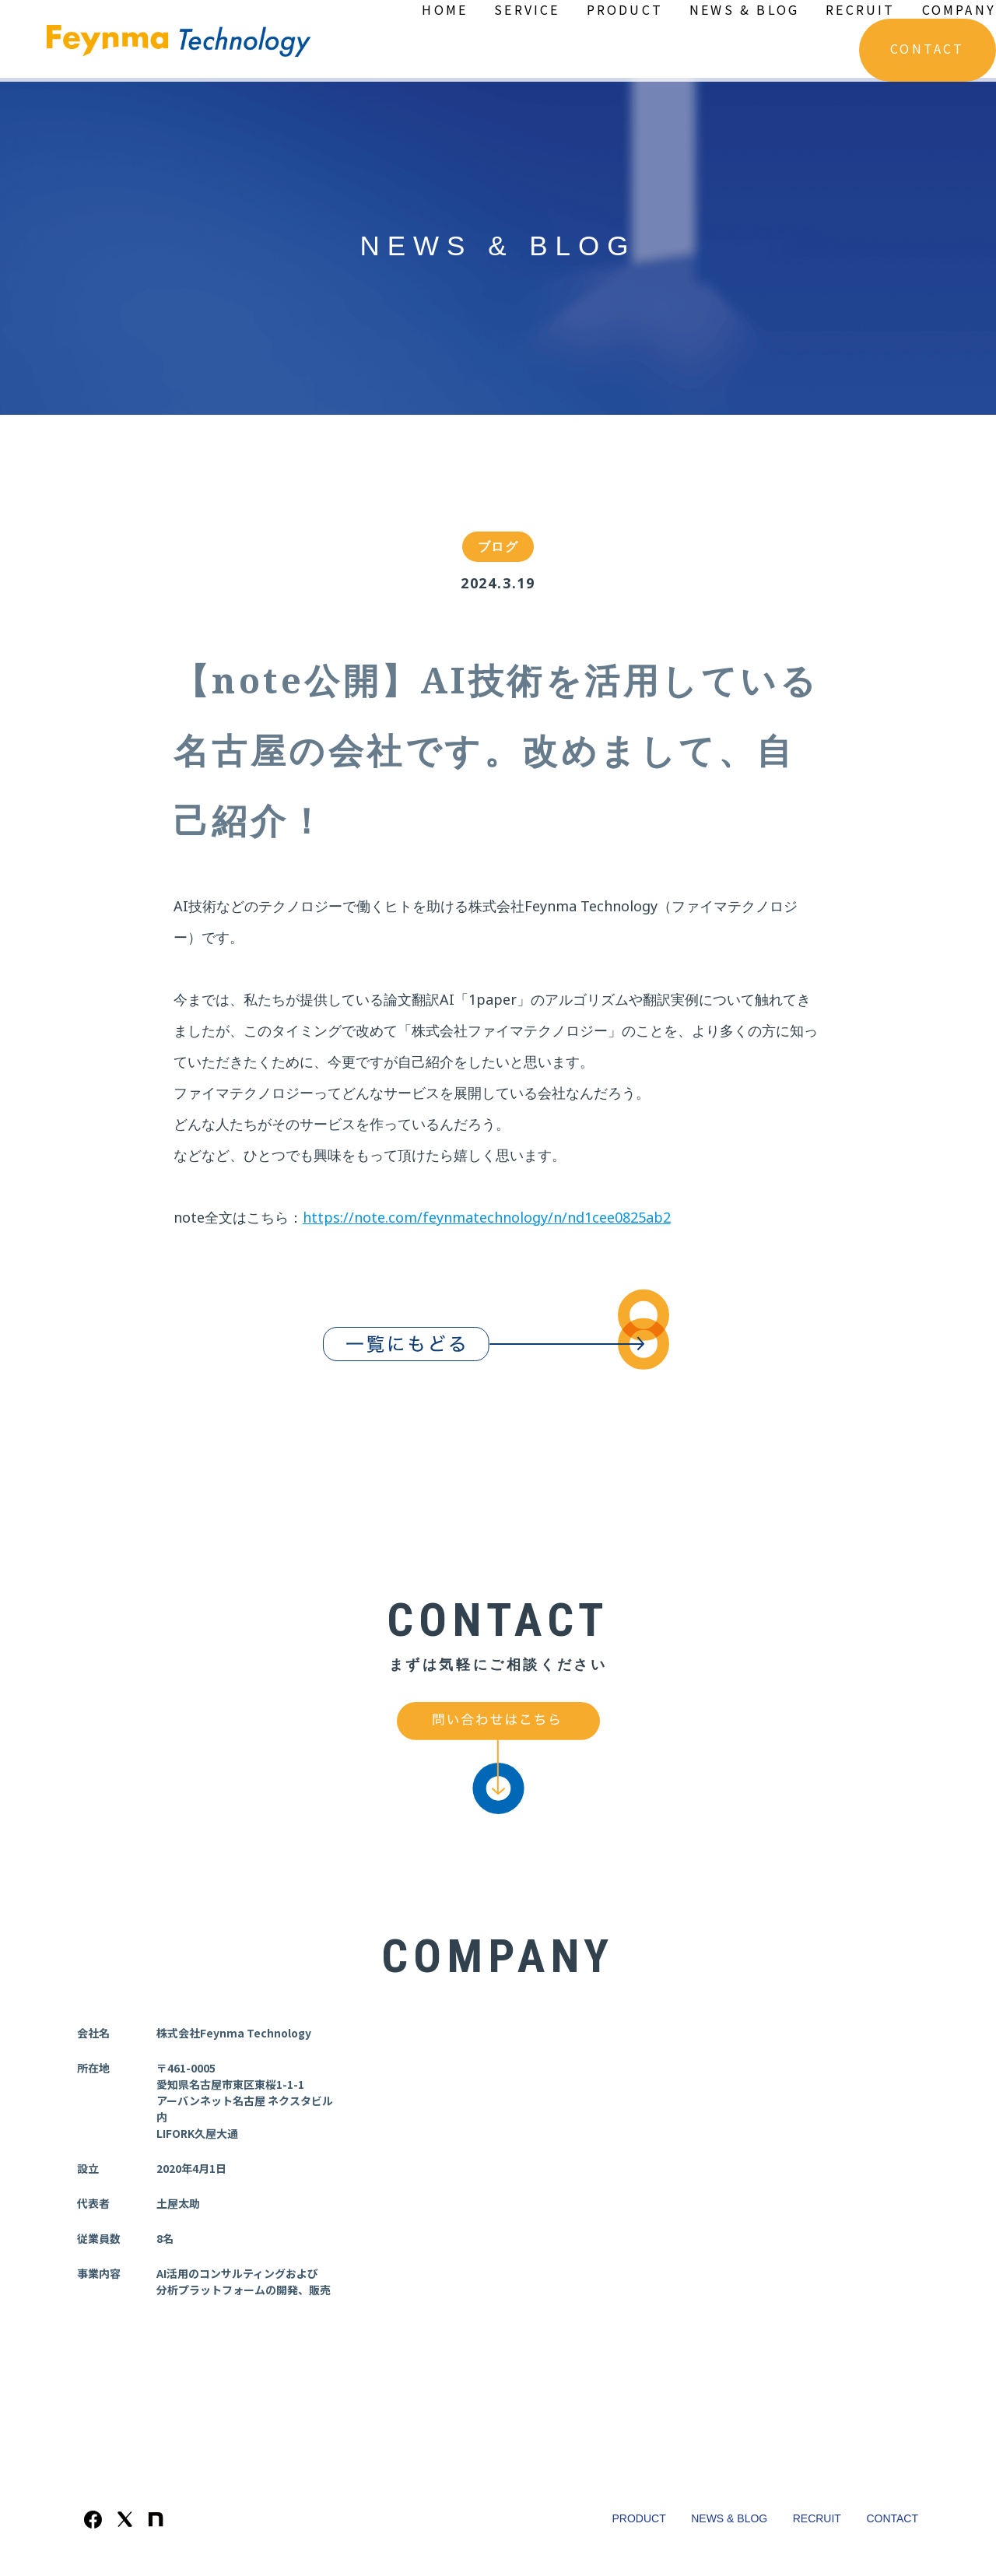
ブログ (498, 548)
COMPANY (959, 9)
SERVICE (526, 9)
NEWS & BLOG (744, 9)
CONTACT (927, 48)
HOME (445, 9)
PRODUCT (625, 9)
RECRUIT (860, 9)
